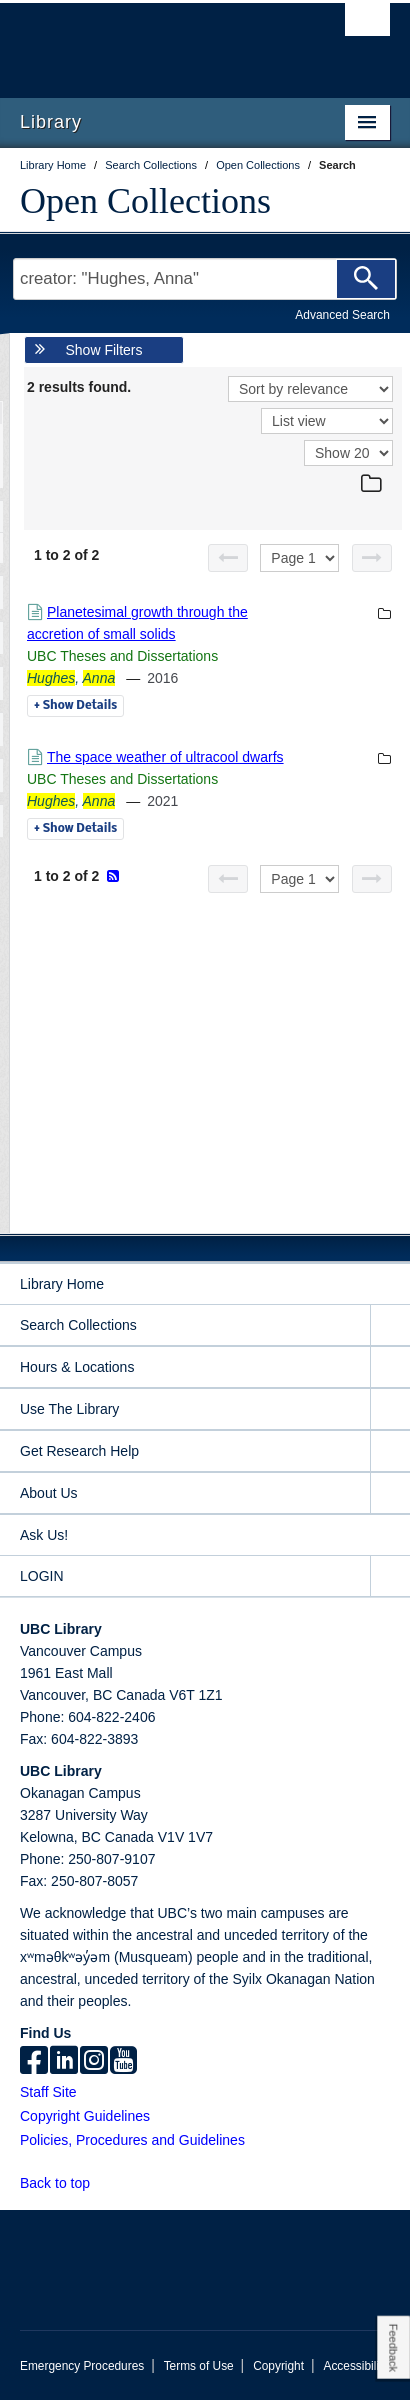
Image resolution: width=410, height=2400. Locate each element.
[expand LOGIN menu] (390, 1576)
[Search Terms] (205, 279)
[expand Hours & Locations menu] (390, 1367)
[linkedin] (64, 2062)
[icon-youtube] (123, 2062)
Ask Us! (44, 1535)
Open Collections (145, 201)
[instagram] (94, 2062)
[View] (327, 421)
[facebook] (34, 2062)
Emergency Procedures (82, 2366)
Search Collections (78, 1325)
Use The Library (69, 1409)
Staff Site (48, 2092)
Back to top (64, 2183)
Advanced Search (342, 315)
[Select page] (299, 558)
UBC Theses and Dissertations (122, 656)
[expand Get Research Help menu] (390, 1451)
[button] (101, 2182)
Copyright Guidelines (85, 2116)
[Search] (366, 279)
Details (75, 706)
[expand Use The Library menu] (390, 1409)
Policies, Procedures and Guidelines (132, 2140)
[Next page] (372, 558)
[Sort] (310, 389)
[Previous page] (228, 558)
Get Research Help (79, 1451)
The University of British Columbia (149, 41)
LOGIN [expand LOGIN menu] (42, 1576)
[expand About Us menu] (390, 1493)
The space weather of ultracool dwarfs (165, 757)
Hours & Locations (77, 1367)
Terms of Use (199, 2366)
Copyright (278, 2366)
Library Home (62, 1284)
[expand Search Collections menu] (390, 1325)
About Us (49, 1493)
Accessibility (355, 2366)
